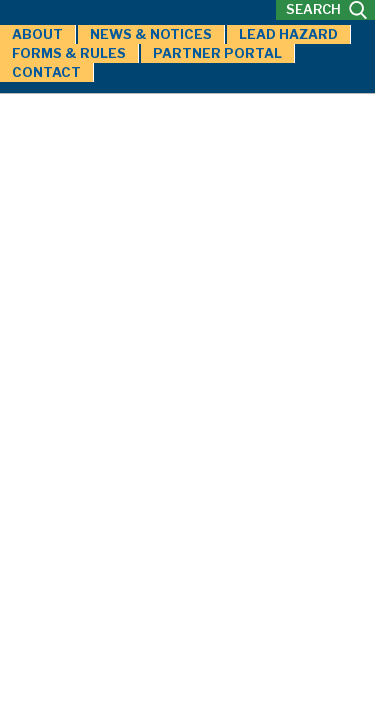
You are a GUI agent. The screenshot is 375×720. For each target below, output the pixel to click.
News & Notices (151, 34)
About (37, 34)
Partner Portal (217, 53)
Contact (46, 72)
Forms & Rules (69, 53)
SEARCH (326, 10)
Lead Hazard (288, 34)
